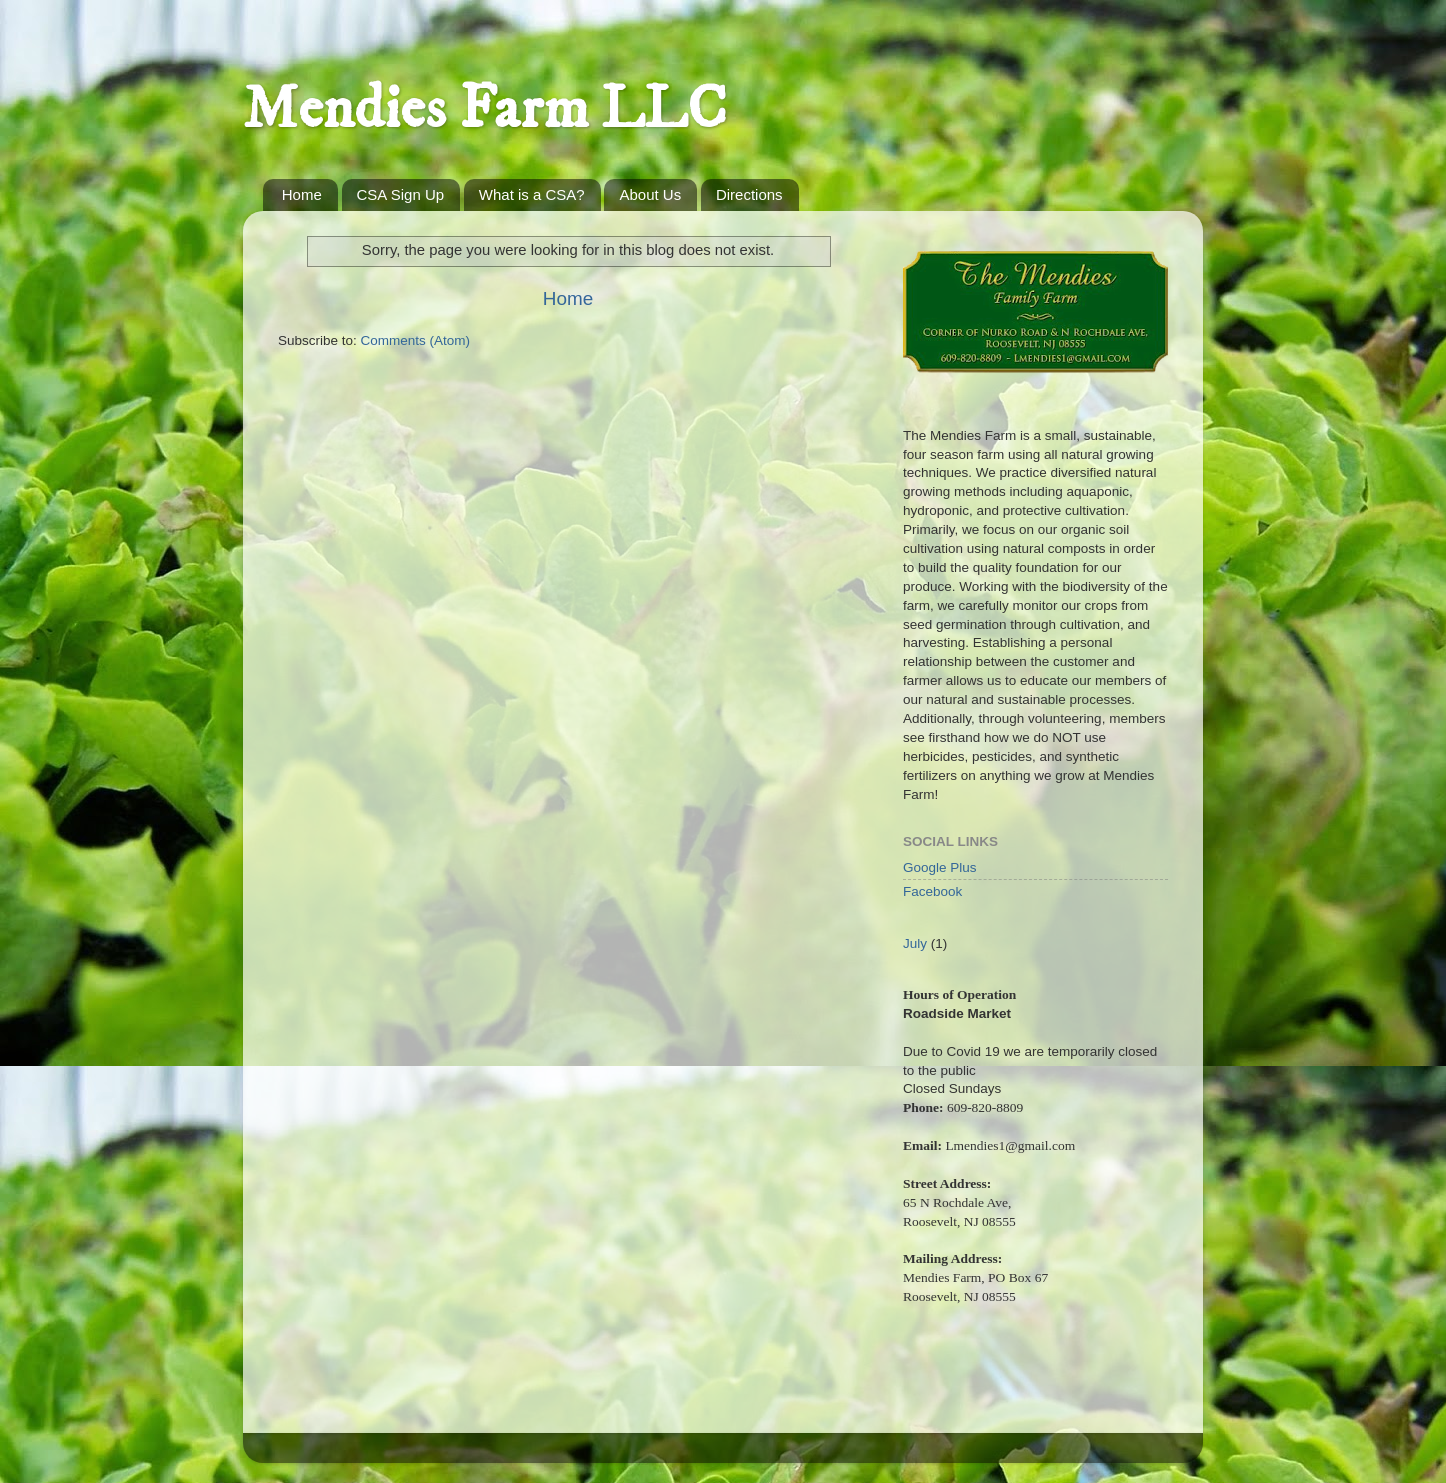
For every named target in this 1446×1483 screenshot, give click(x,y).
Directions (749, 194)
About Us (650, 194)
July (915, 943)
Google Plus (940, 867)
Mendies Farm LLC (485, 109)
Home (302, 194)
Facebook (932, 891)
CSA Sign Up (401, 194)
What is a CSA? (532, 194)
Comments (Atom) (416, 340)
